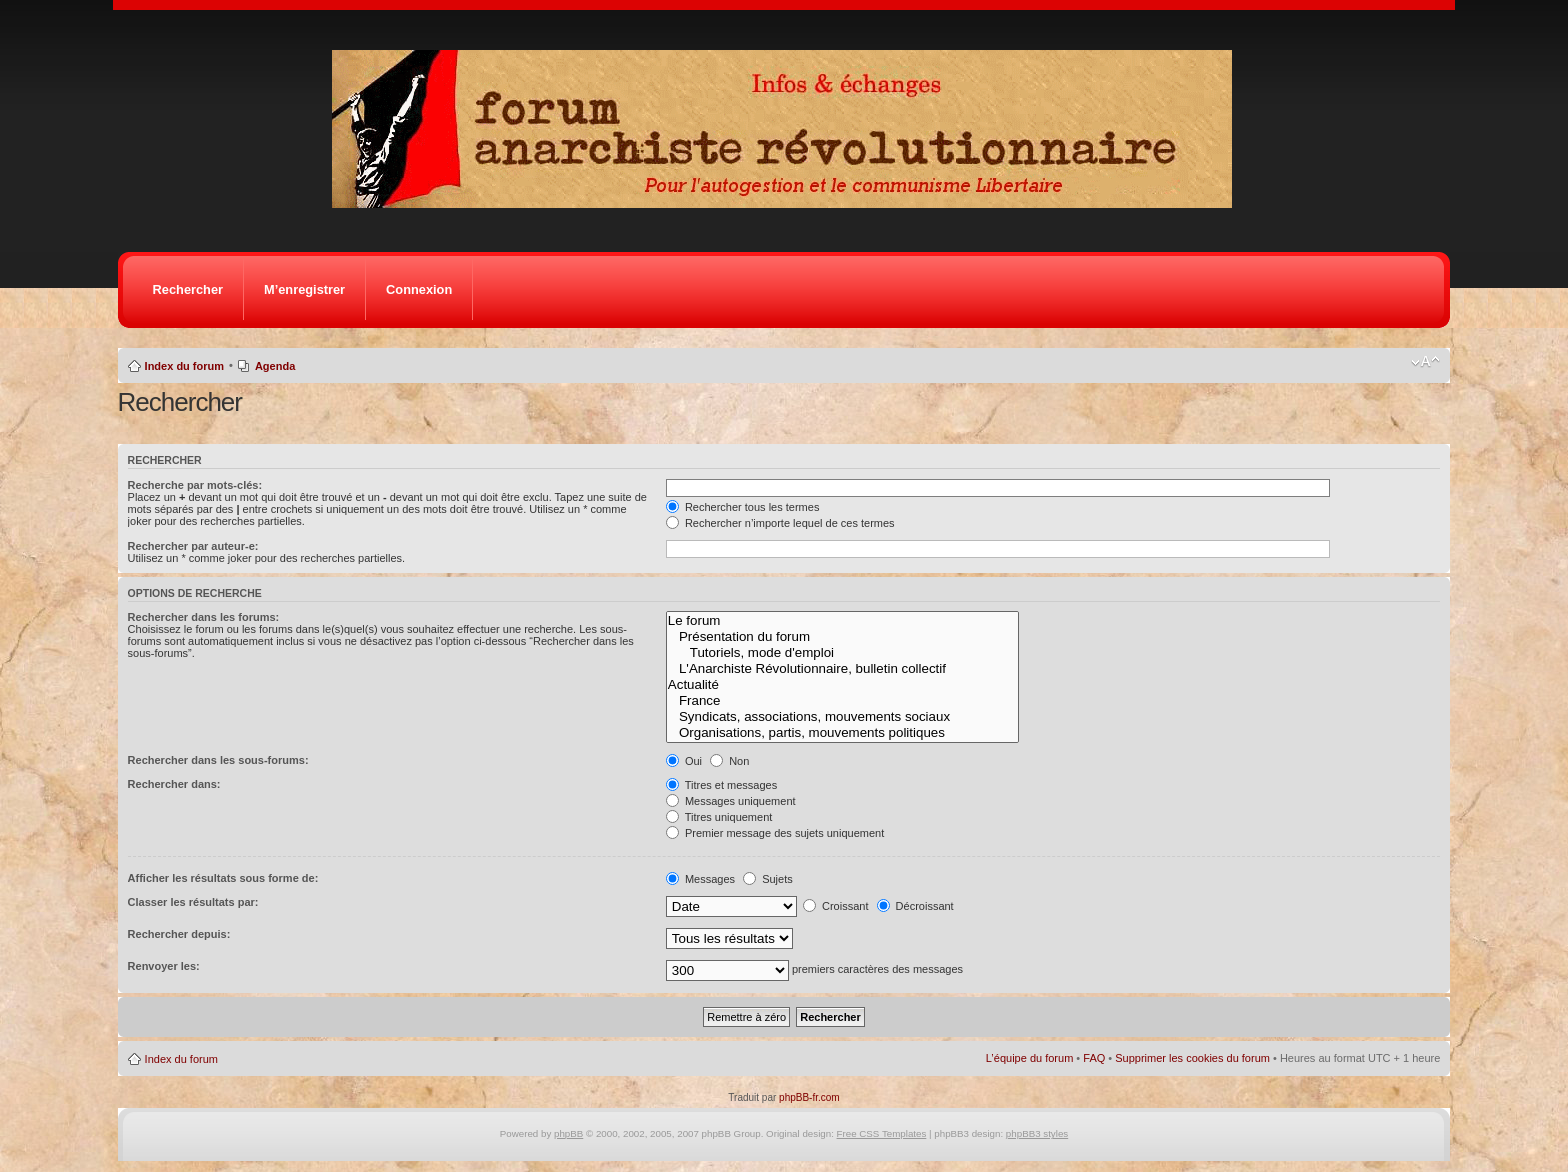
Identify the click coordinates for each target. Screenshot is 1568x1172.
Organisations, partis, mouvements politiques (842, 733)
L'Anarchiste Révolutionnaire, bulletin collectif (842, 669)
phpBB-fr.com (809, 1097)
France (842, 701)
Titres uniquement (719, 817)
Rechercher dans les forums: (204, 617)
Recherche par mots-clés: (195, 485)
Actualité (842, 685)
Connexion (419, 289)
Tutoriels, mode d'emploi (842, 653)
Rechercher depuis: (179, 934)
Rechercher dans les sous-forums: (218, 760)
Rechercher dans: (174, 784)
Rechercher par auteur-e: (193, 546)
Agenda (275, 366)
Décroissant (915, 906)
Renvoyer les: (164, 966)
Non (729, 761)
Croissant (836, 906)
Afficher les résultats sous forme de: (223, 878)
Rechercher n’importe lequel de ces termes (780, 523)
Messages (700, 879)
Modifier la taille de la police (1425, 362)
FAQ (1094, 1058)
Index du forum (184, 366)
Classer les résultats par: (193, 902)
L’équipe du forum (1029, 1058)
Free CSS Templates (882, 1133)
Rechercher (188, 289)
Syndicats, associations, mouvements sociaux (842, 717)
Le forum (842, 621)
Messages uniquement (731, 801)
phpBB (568, 1133)
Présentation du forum (842, 637)
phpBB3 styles (1037, 1133)
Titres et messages (721, 785)
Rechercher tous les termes (743, 507)
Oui (684, 761)
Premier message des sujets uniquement (775, 833)
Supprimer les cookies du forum (1192, 1058)
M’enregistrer (304, 289)
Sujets (768, 879)
